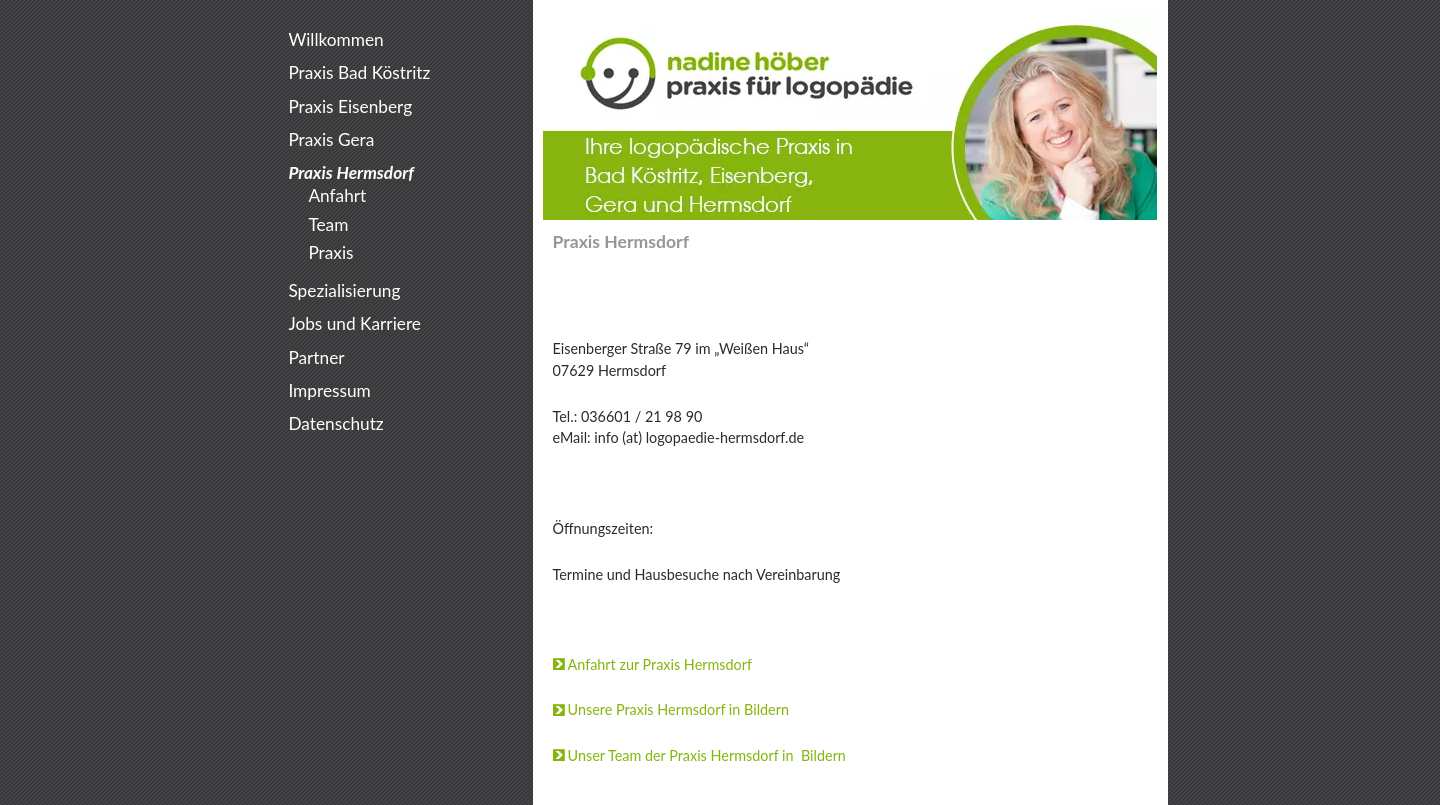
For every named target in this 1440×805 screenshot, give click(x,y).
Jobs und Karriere (354, 323)
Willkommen (335, 39)
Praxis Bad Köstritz (359, 72)
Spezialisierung (344, 290)
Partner (316, 357)
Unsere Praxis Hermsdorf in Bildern (678, 709)
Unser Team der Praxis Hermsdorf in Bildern (707, 755)
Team (328, 224)
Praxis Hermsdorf (351, 172)
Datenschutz (335, 423)
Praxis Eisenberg (350, 106)
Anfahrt (337, 195)
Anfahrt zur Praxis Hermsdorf (660, 664)
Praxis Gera (331, 139)
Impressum (329, 390)
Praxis (330, 252)
